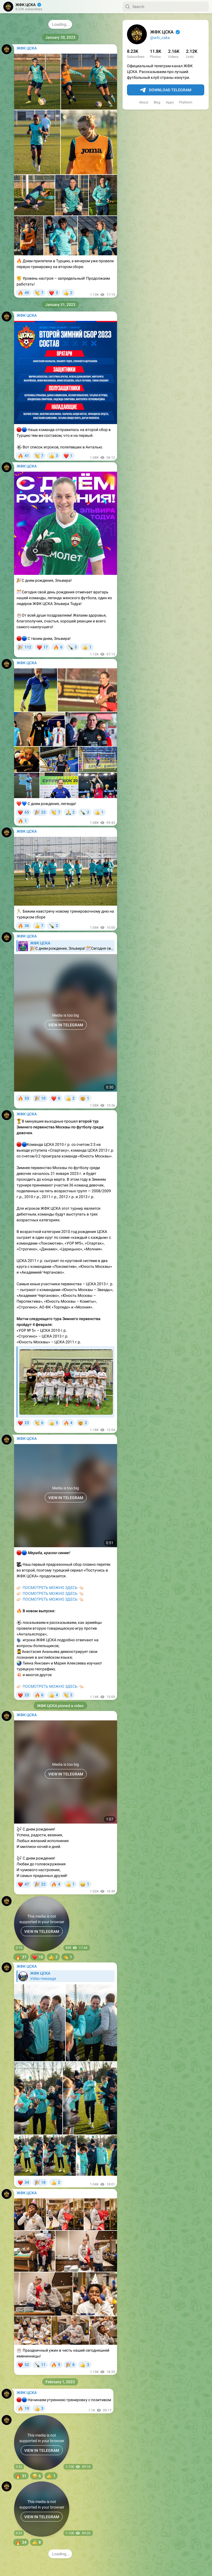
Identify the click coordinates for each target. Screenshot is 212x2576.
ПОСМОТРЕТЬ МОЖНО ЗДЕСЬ (50, 1587)
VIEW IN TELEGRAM (41, 1931)
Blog (157, 102)
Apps (170, 102)
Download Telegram (165, 90)
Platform (185, 102)
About (143, 102)
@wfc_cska (160, 37)
